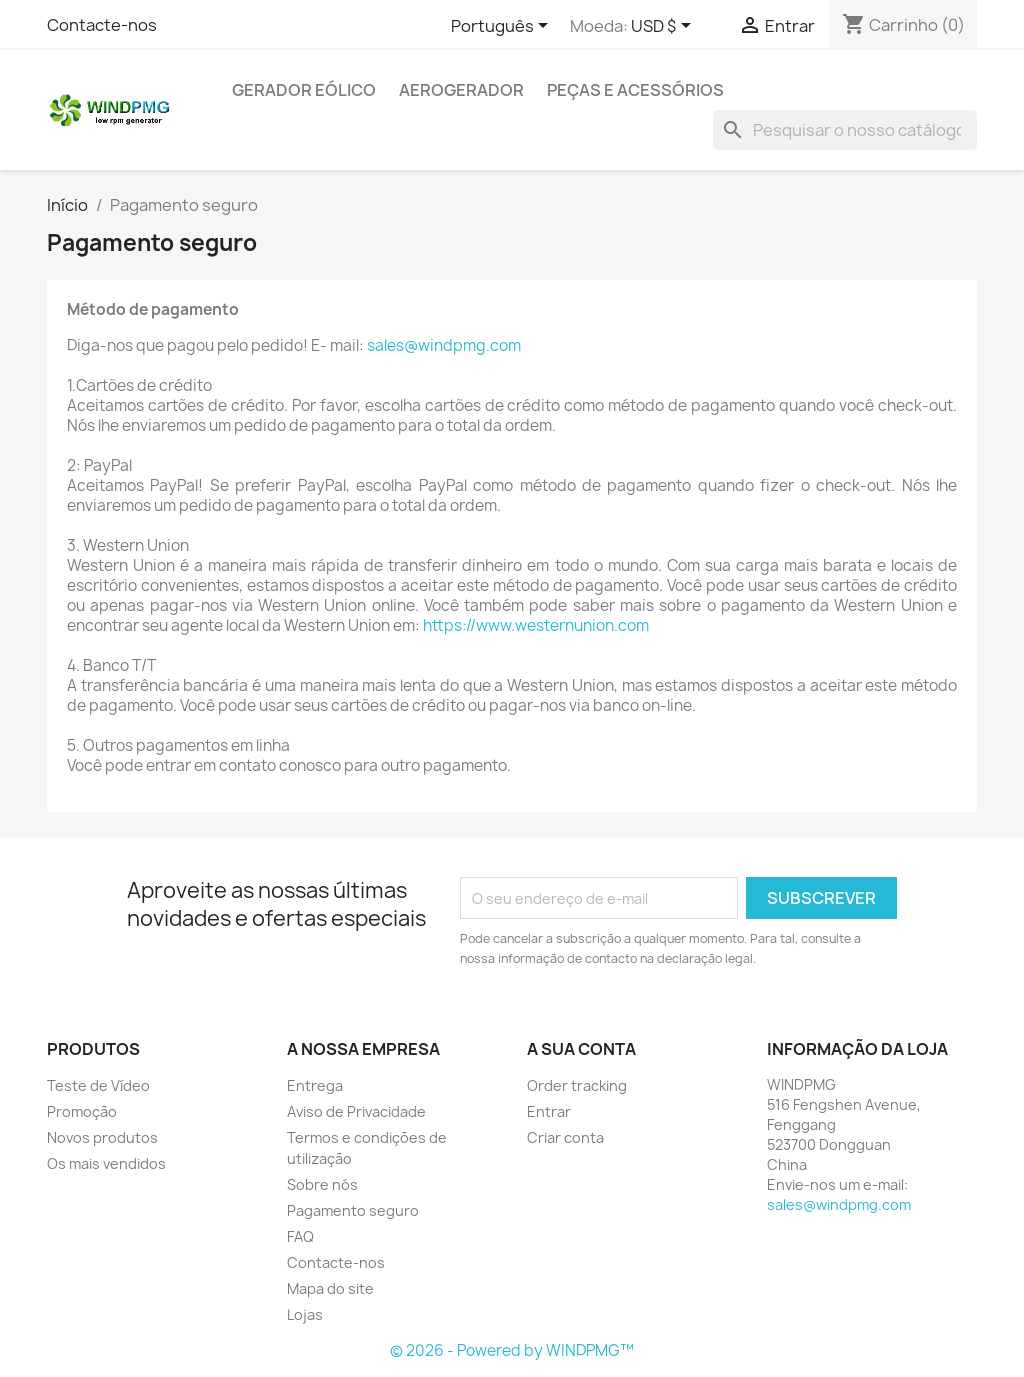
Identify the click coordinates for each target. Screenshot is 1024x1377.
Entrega (315, 1085)
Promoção (82, 1111)
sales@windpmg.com (444, 345)
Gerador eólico (304, 90)
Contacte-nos (102, 25)
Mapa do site (330, 1288)
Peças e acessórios (635, 90)
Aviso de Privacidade (356, 1111)
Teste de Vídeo (98, 1085)
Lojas (305, 1314)
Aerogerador (461, 90)
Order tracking (577, 1085)
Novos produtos (102, 1137)
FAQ (300, 1236)
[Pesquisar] (845, 130)
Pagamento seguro (353, 1210)
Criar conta (565, 1137)
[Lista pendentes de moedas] (664, 27)
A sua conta (581, 1049)
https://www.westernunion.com (536, 625)
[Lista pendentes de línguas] (503, 27)
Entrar (549, 1111)
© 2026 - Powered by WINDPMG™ (512, 1350)
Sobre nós (322, 1184)
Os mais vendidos (106, 1163)
